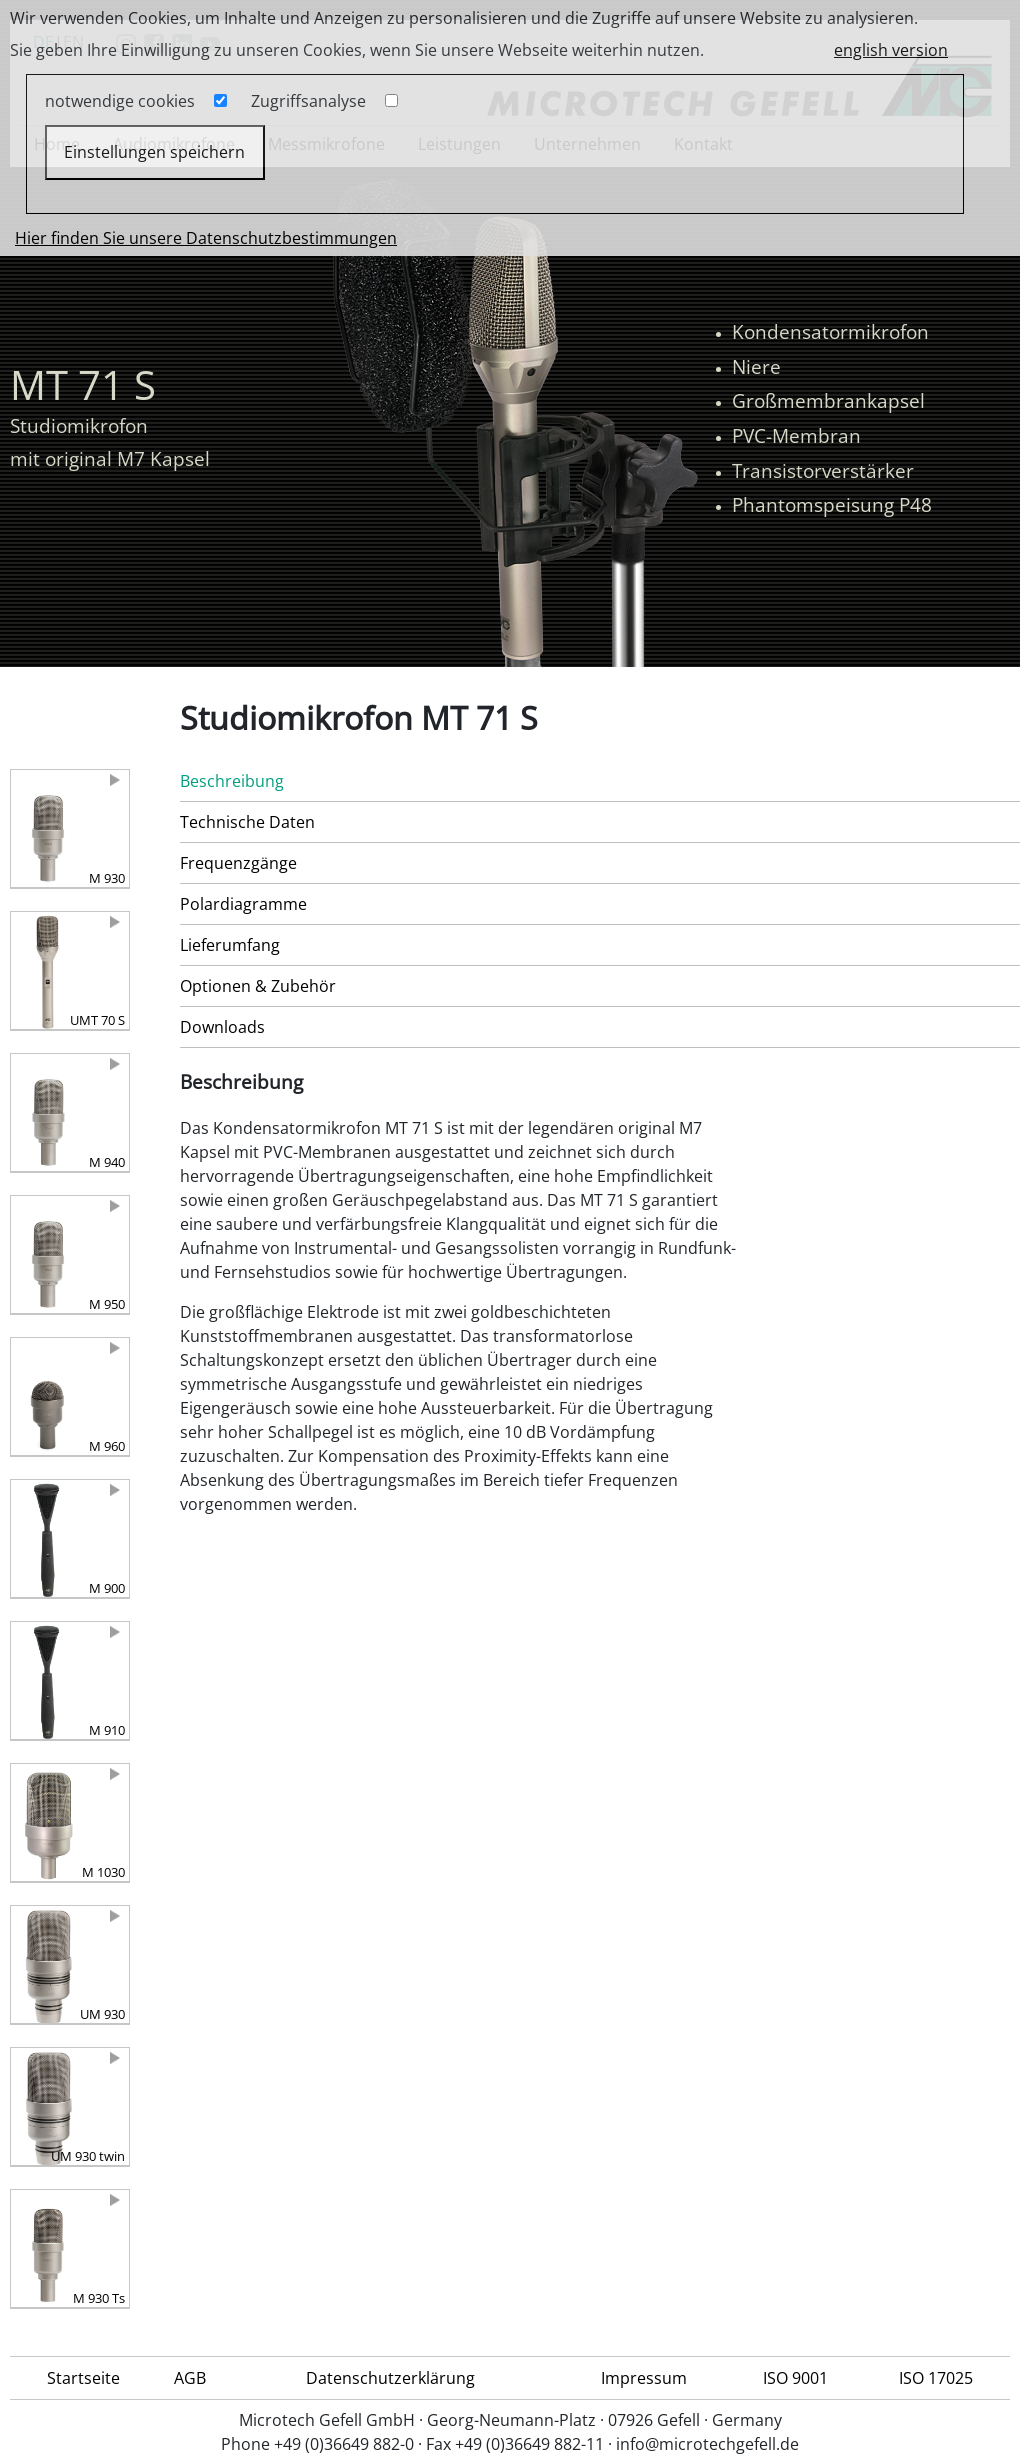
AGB (190, 2378)
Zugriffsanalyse (308, 101)
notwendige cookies (120, 101)
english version (891, 50)
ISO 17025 (936, 2378)
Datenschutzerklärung (390, 2378)
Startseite (83, 2378)
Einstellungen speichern (154, 152)
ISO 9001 (795, 2378)
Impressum (644, 2378)
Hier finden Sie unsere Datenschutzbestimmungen (206, 238)
